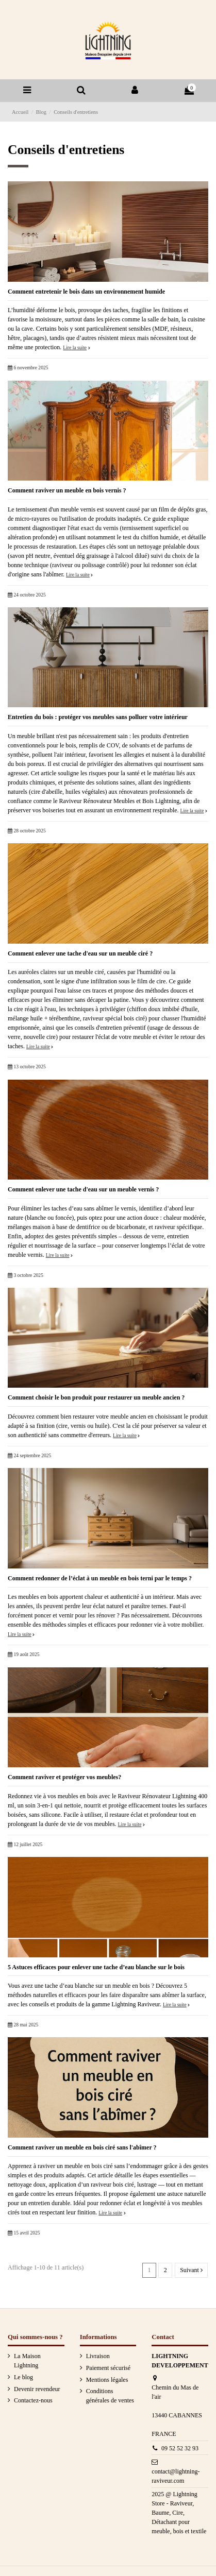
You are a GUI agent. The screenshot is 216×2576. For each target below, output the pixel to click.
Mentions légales (107, 2379)
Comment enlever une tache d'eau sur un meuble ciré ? (80, 953)
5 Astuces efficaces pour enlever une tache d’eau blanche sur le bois (96, 1967)
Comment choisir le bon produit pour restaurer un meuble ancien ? (96, 1397)
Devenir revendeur (37, 2389)
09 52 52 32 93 (179, 2448)
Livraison (98, 2356)
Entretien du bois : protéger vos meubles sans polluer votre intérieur (98, 717)
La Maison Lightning (27, 2360)
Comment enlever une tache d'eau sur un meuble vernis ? (83, 1189)
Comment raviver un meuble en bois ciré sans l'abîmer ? (82, 2147)
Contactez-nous (33, 2400)
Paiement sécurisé (108, 2368)
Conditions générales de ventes (110, 2395)
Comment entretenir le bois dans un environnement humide (86, 291)
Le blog (23, 2377)
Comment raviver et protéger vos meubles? (64, 1777)
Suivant (191, 2270)
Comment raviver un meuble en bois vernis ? (67, 490)
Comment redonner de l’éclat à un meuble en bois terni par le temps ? (100, 1578)
